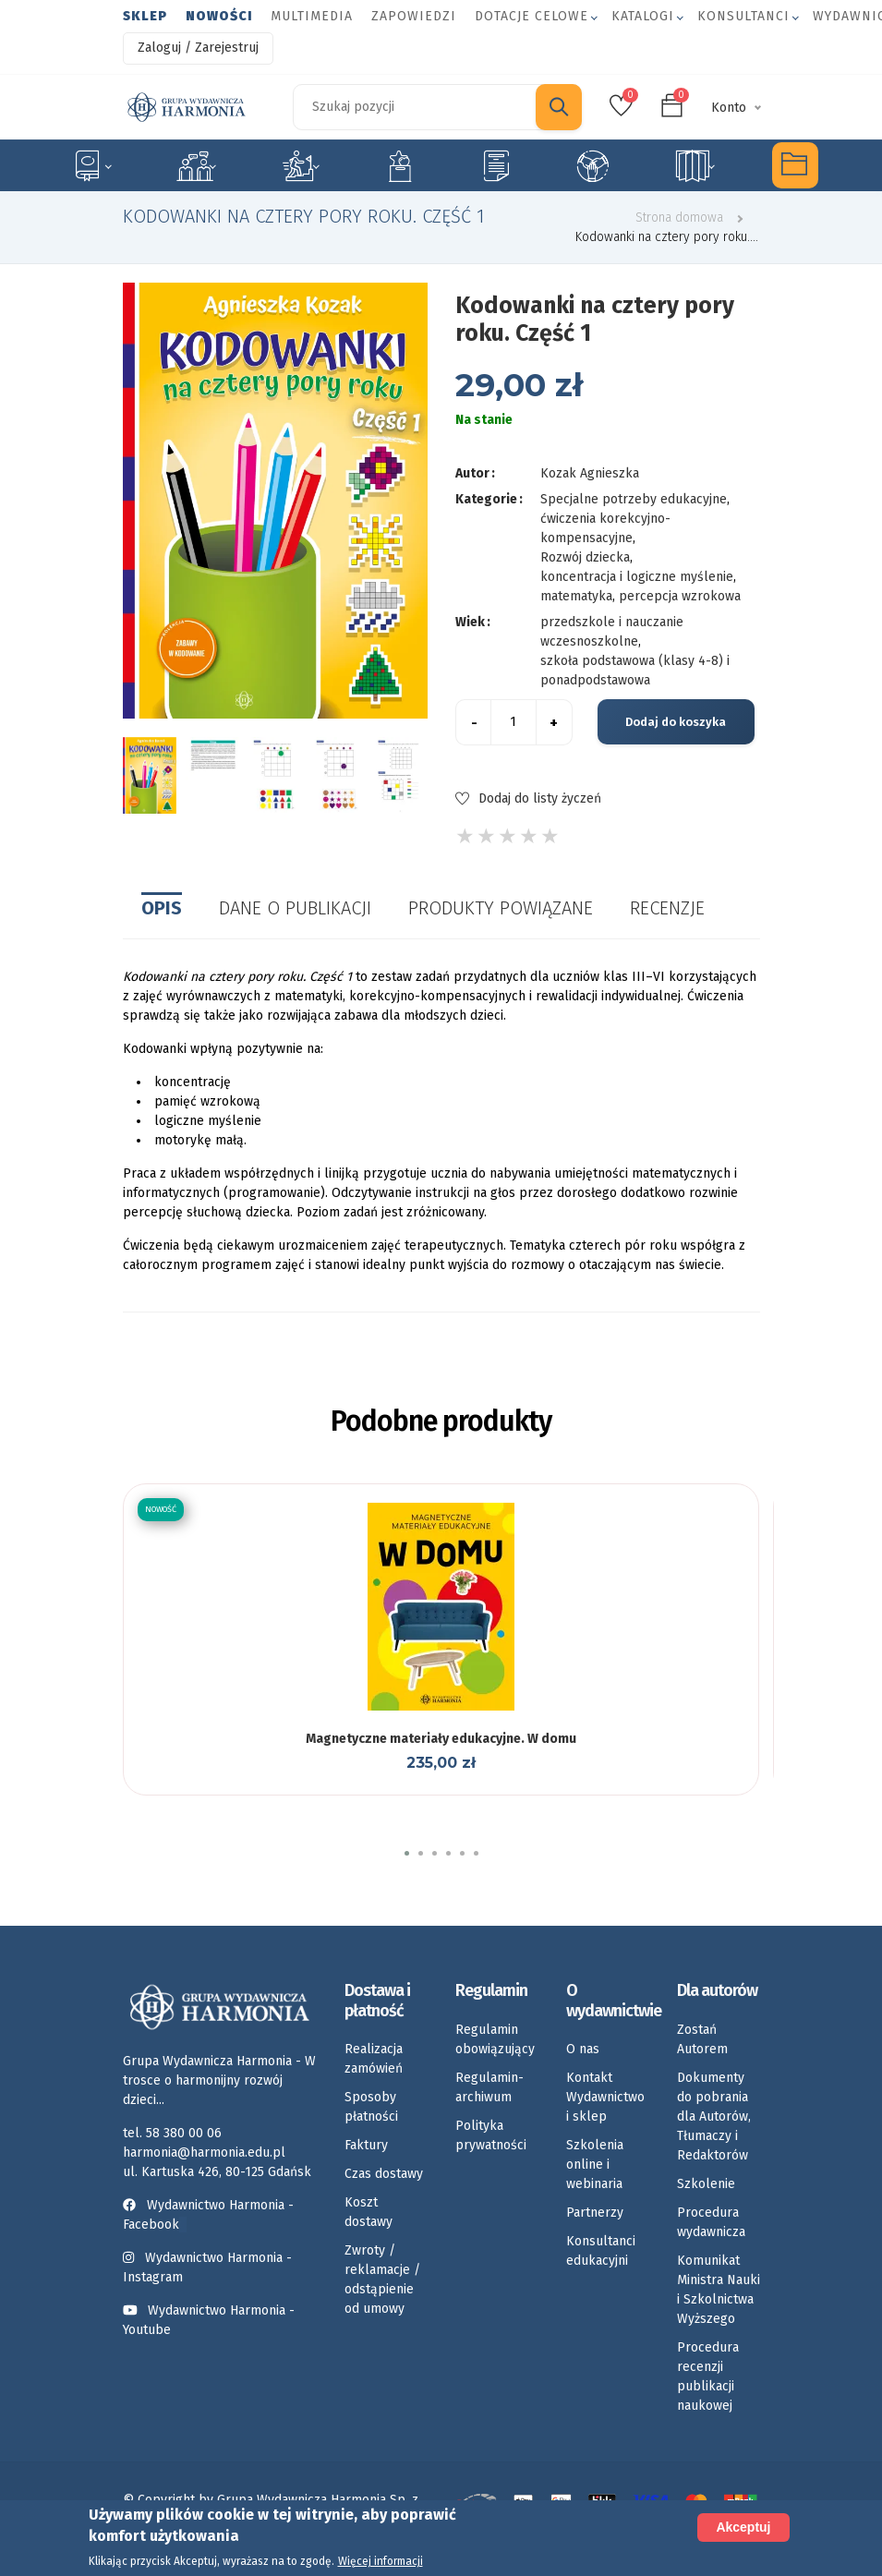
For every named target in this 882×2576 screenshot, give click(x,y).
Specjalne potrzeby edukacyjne (91, 165)
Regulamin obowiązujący (495, 2039)
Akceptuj (743, 2527)
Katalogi (642, 16)
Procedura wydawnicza (711, 2222)
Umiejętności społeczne (593, 165)
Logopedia (196, 165)
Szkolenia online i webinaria (594, 2164)
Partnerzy (594, 2212)
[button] (407, 1853)
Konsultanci (743, 16)
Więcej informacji (380, 2561)
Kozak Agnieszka (589, 473)
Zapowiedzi (413, 16)
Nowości (219, 16)
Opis (161, 908)
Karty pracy (496, 165)
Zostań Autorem (702, 2039)
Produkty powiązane (500, 908)
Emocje (400, 165)
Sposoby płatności (371, 2106)
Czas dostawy (383, 2174)
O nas (582, 2049)
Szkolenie (706, 2184)
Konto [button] (728, 107)
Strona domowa (679, 217)
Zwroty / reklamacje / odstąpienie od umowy (382, 2279)
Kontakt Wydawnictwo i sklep (605, 2097)
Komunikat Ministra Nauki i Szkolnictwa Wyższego (718, 2290)
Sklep (145, 16)
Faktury (366, 2145)
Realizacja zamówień (373, 2058)
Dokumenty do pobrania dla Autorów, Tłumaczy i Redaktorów (714, 2116)
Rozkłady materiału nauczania (695, 165)
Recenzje (667, 908)
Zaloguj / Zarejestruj (198, 47)
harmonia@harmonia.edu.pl (204, 2152)
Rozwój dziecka (300, 165)
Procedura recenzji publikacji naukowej (708, 2376)
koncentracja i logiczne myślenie (636, 577)
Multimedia (312, 16)
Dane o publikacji (295, 908)
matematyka (576, 596)
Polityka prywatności (490, 2135)
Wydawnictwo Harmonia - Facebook (208, 2214)
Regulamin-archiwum (489, 2087)
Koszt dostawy (368, 2212)
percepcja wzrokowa (680, 596)
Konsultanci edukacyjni (600, 2250)
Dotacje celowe (531, 16)
